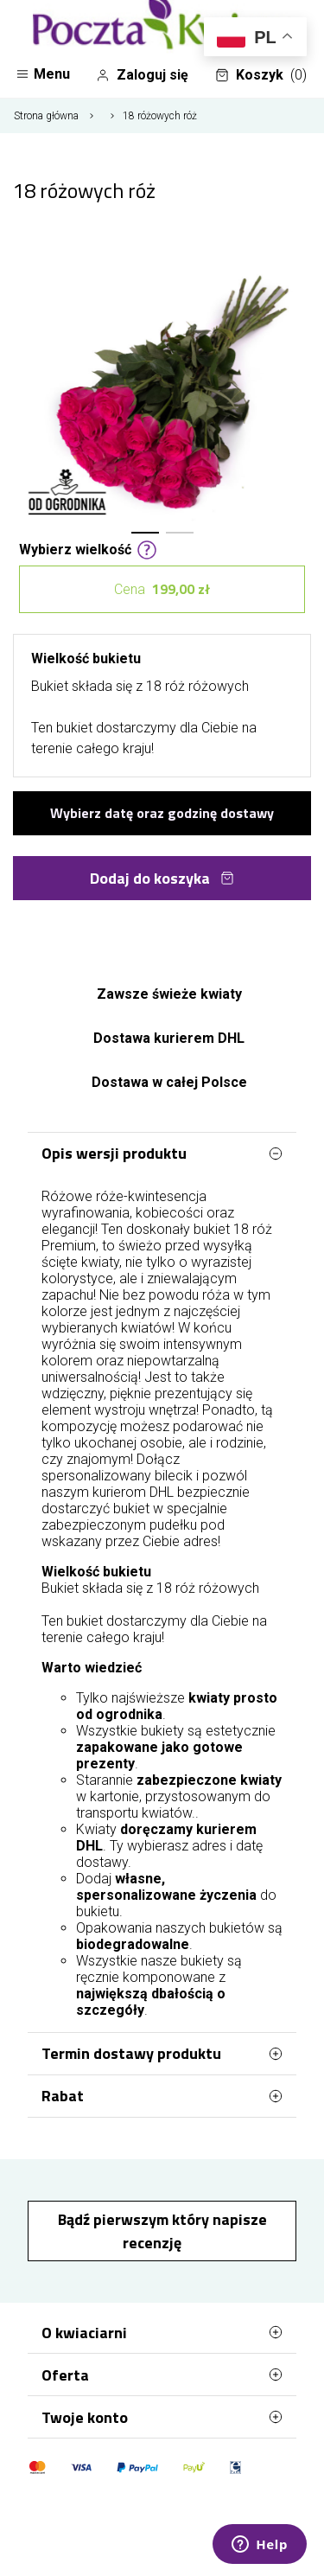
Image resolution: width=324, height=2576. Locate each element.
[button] (145, 533)
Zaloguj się (142, 75)
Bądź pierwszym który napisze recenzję (162, 2231)
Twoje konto (162, 2417)
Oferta (162, 2374)
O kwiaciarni (162, 2332)
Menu (43, 74)
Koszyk (261, 75)
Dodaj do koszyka (162, 878)
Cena (162, 589)
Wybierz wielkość (88, 548)
